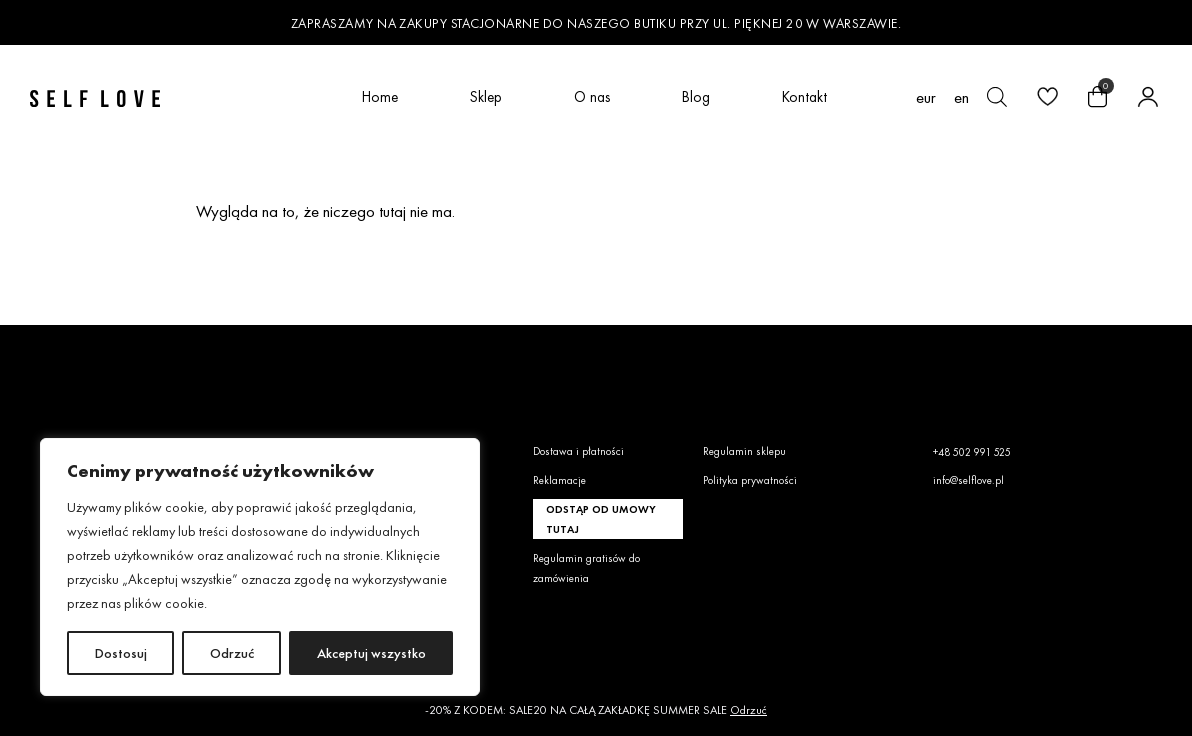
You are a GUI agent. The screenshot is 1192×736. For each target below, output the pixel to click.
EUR (926, 97)
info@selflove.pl (968, 480)
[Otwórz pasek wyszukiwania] (997, 97)
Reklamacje (559, 480)
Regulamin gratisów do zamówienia (586, 568)
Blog (696, 96)
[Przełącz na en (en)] (961, 97)
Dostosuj (121, 653)
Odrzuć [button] (748, 710)
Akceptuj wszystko (371, 653)
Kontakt (804, 96)
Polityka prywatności (750, 480)
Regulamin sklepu (744, 451)
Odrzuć (232, 653)
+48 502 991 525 (972, 452)
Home (380, 96)
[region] (260, 567)
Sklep (486, 96)
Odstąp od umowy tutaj (601, 519)
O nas (592, 96)
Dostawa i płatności (578, 451)
